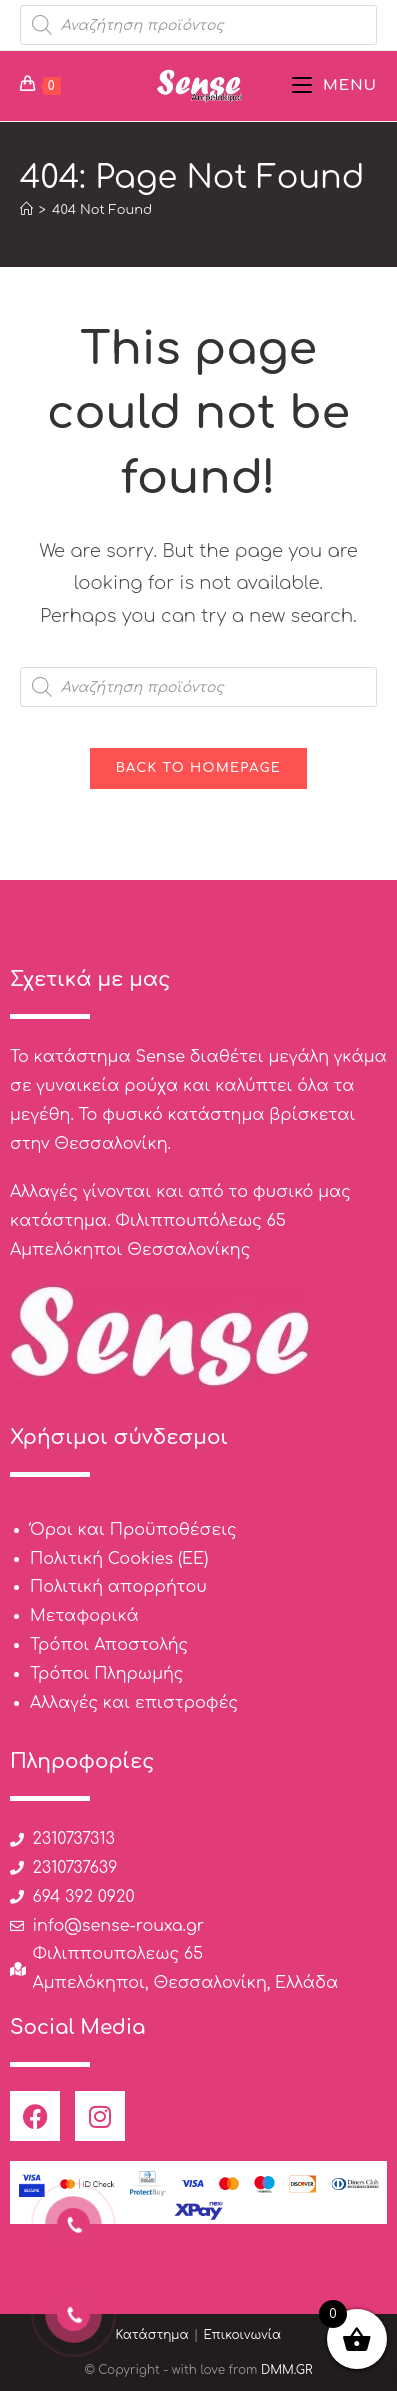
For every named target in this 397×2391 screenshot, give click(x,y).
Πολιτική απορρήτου (118, 1587)
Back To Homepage (198, 768)
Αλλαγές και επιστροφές (134, 1703)
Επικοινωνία (242, 2335)
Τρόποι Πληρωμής (106, 1674)
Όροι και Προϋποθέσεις (133, 1530)
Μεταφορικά (84, 1616)
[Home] (26, 210)
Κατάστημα (152, 2335)
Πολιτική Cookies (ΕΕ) (119, 1559)
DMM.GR (287, 2370)
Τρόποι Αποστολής (109, 1645)
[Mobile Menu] (335, 85)
